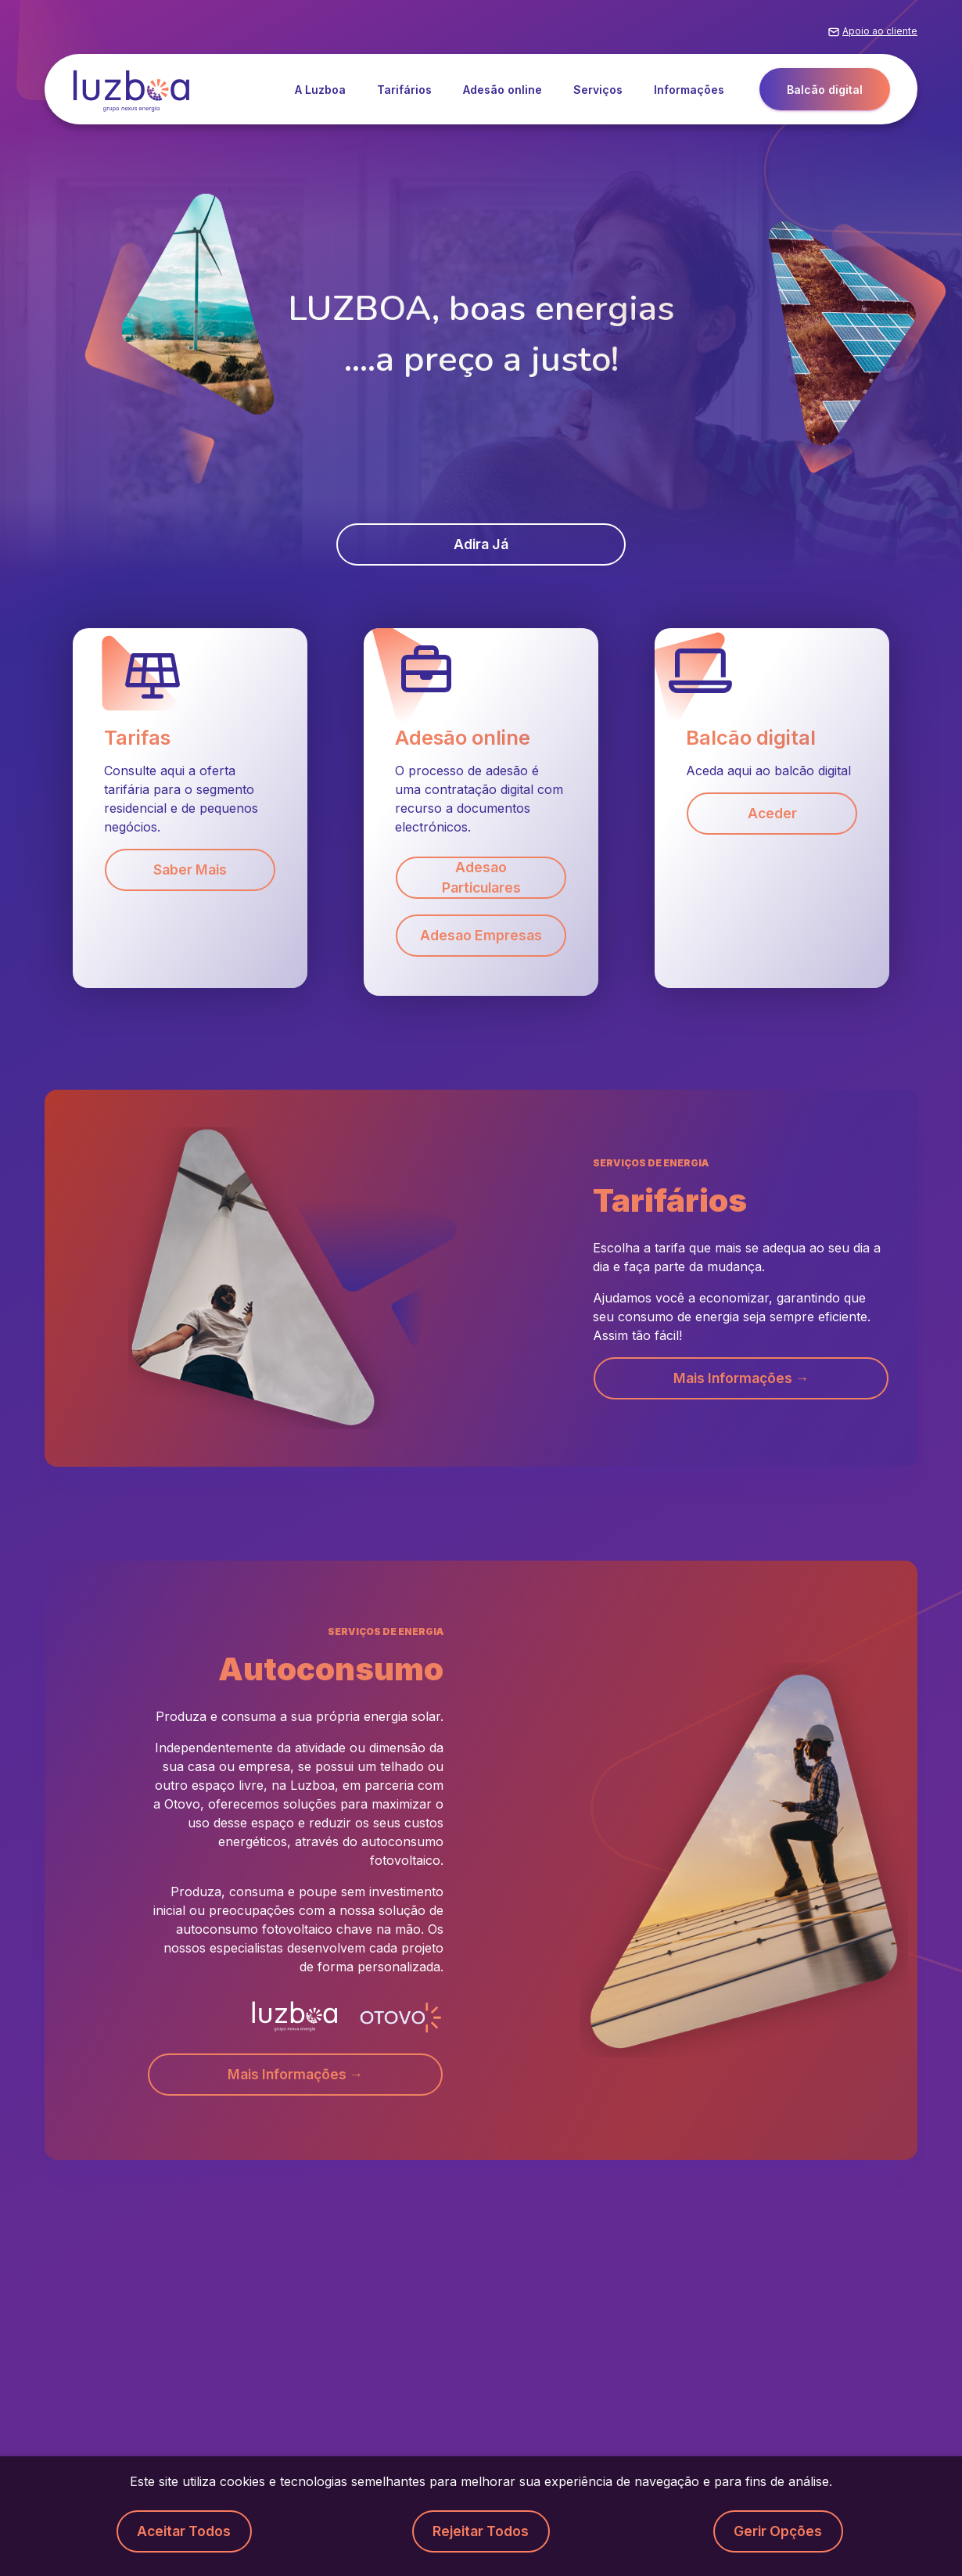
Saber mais (190, 871)
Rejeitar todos (481, 2531)
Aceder (772, 815)
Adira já (481, 545)
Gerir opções (778, 2531)
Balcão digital (825, 92)
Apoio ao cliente (879, 34)
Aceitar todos (184, 2531)
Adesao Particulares (481, 879)
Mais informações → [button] (741, 1381)
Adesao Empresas (481, 937)
